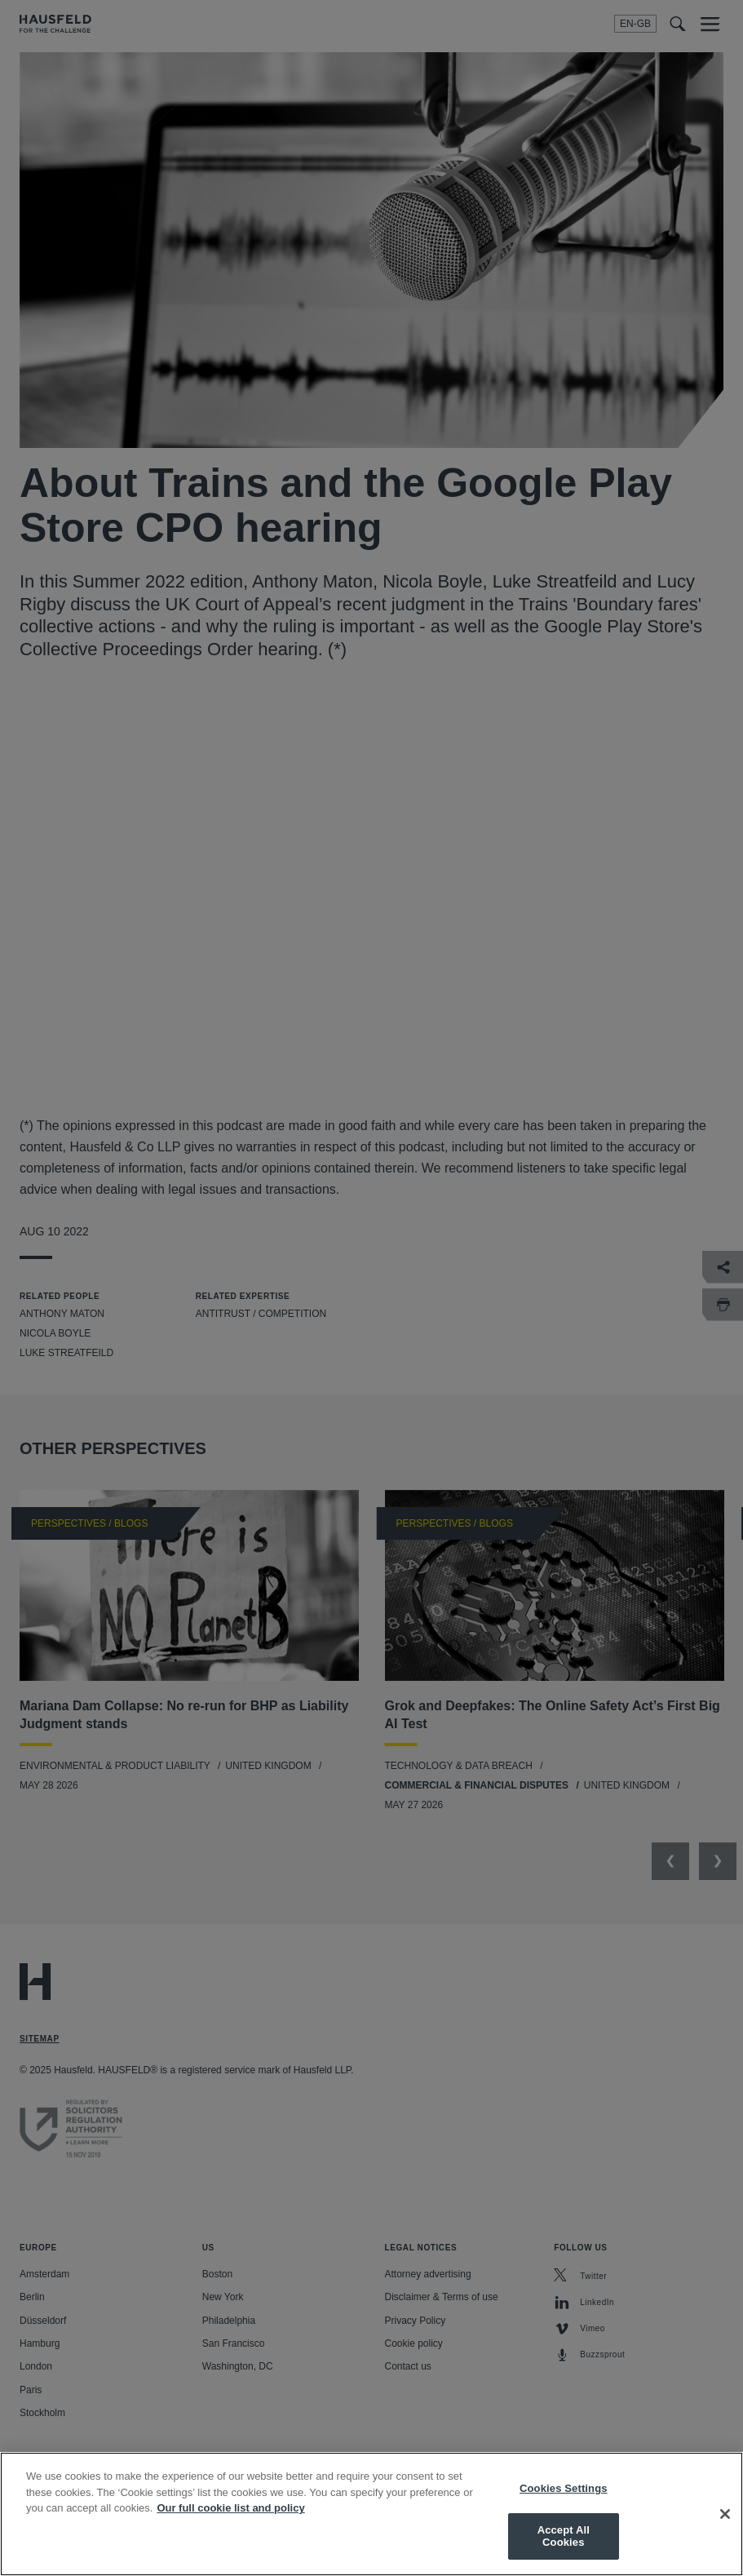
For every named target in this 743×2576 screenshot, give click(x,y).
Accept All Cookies (563, 2536)
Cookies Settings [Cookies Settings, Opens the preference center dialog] (564, 2488)
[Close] (725, 2514)
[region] (371, 2514)
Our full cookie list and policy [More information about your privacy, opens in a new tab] (230, 2508)
